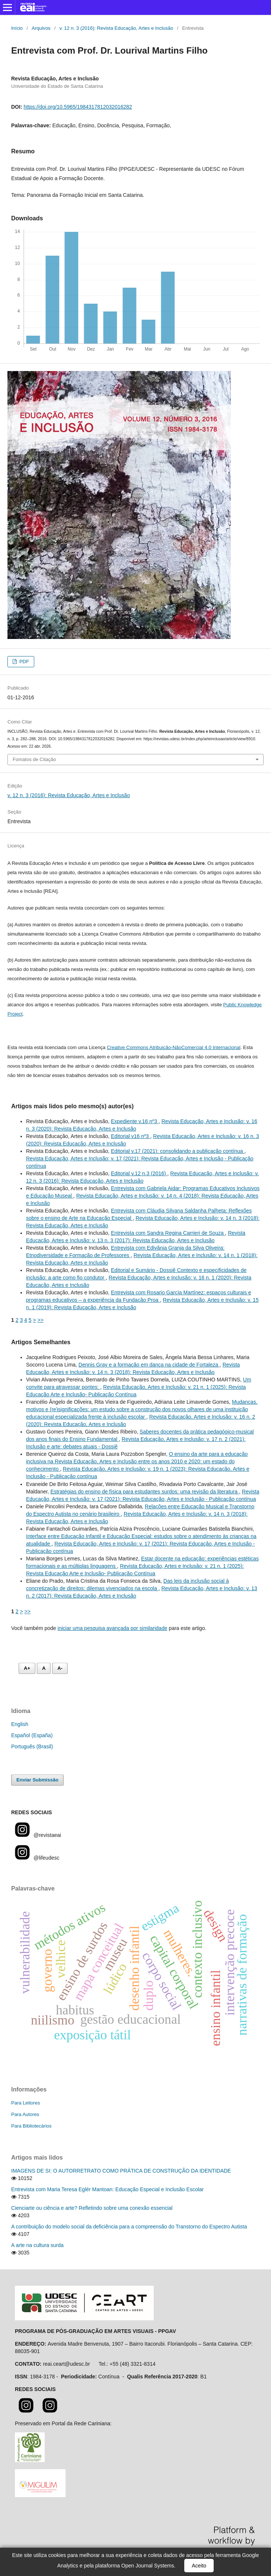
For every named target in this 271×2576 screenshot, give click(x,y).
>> (41, 1320)
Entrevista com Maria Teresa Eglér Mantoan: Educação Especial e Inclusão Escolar (107, 2189)
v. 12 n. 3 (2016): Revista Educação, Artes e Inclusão (116, 28)
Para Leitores (25, 2103)
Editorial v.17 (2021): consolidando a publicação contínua (178, 1151)
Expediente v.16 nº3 (135, 1121)
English (19, 1724)
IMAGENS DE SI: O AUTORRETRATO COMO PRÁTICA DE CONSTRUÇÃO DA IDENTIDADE (121, 2171)
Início (17, 28)
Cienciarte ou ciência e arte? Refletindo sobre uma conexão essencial (91, 2208)
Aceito (199, 2566)
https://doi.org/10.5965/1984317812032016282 (77, 107)
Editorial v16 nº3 (130, 1136)
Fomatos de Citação (34, 759)
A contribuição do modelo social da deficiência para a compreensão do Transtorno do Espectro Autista (129, 2227)
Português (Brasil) (32, 1746)
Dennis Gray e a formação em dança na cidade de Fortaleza (149, 1365)
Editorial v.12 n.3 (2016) (139, 1173)
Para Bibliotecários (31, 2126)
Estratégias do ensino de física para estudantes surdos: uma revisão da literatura (144, 1492)
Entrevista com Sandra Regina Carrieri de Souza (168, 1233)
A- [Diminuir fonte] (60, 1668)
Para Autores (25, 2114)
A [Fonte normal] (43, 1668)
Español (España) (31, 1735)
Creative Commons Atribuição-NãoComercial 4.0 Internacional (173, 1047)
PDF (23, 661)
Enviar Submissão (37, 1780)
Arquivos (41, 28)
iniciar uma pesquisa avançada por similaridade (113, 1628)
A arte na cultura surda (37, 2245)
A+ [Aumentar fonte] (27, 1668)
